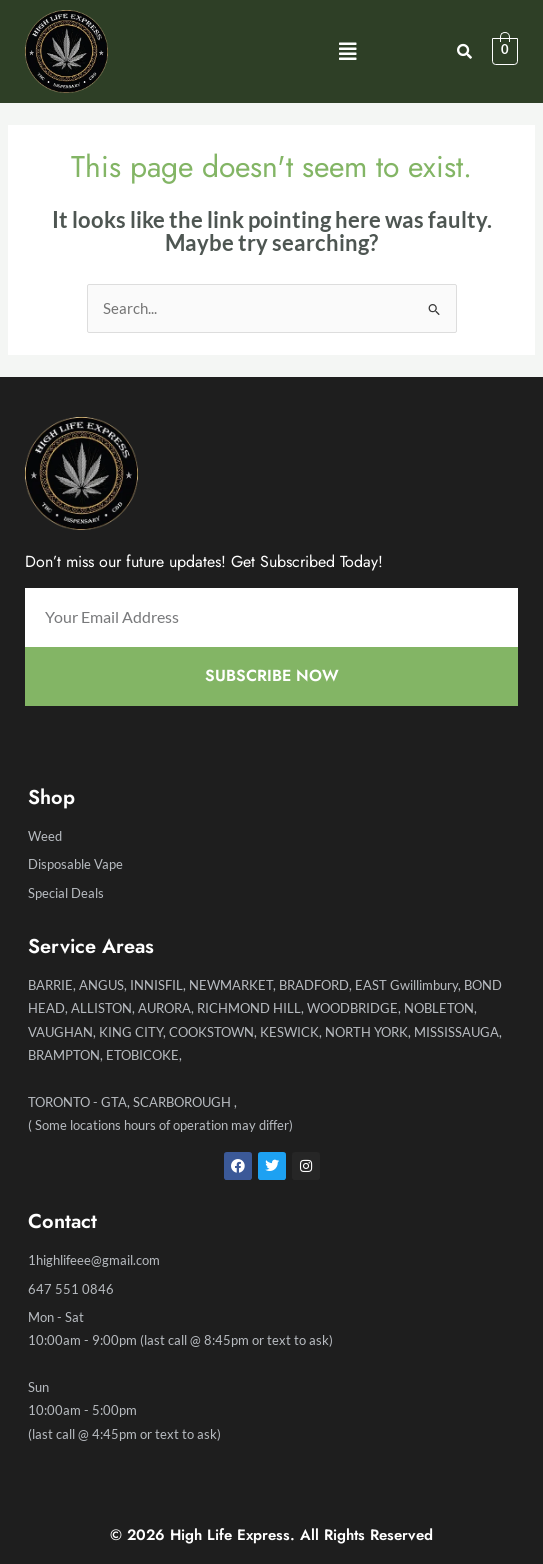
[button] (348, 51)
